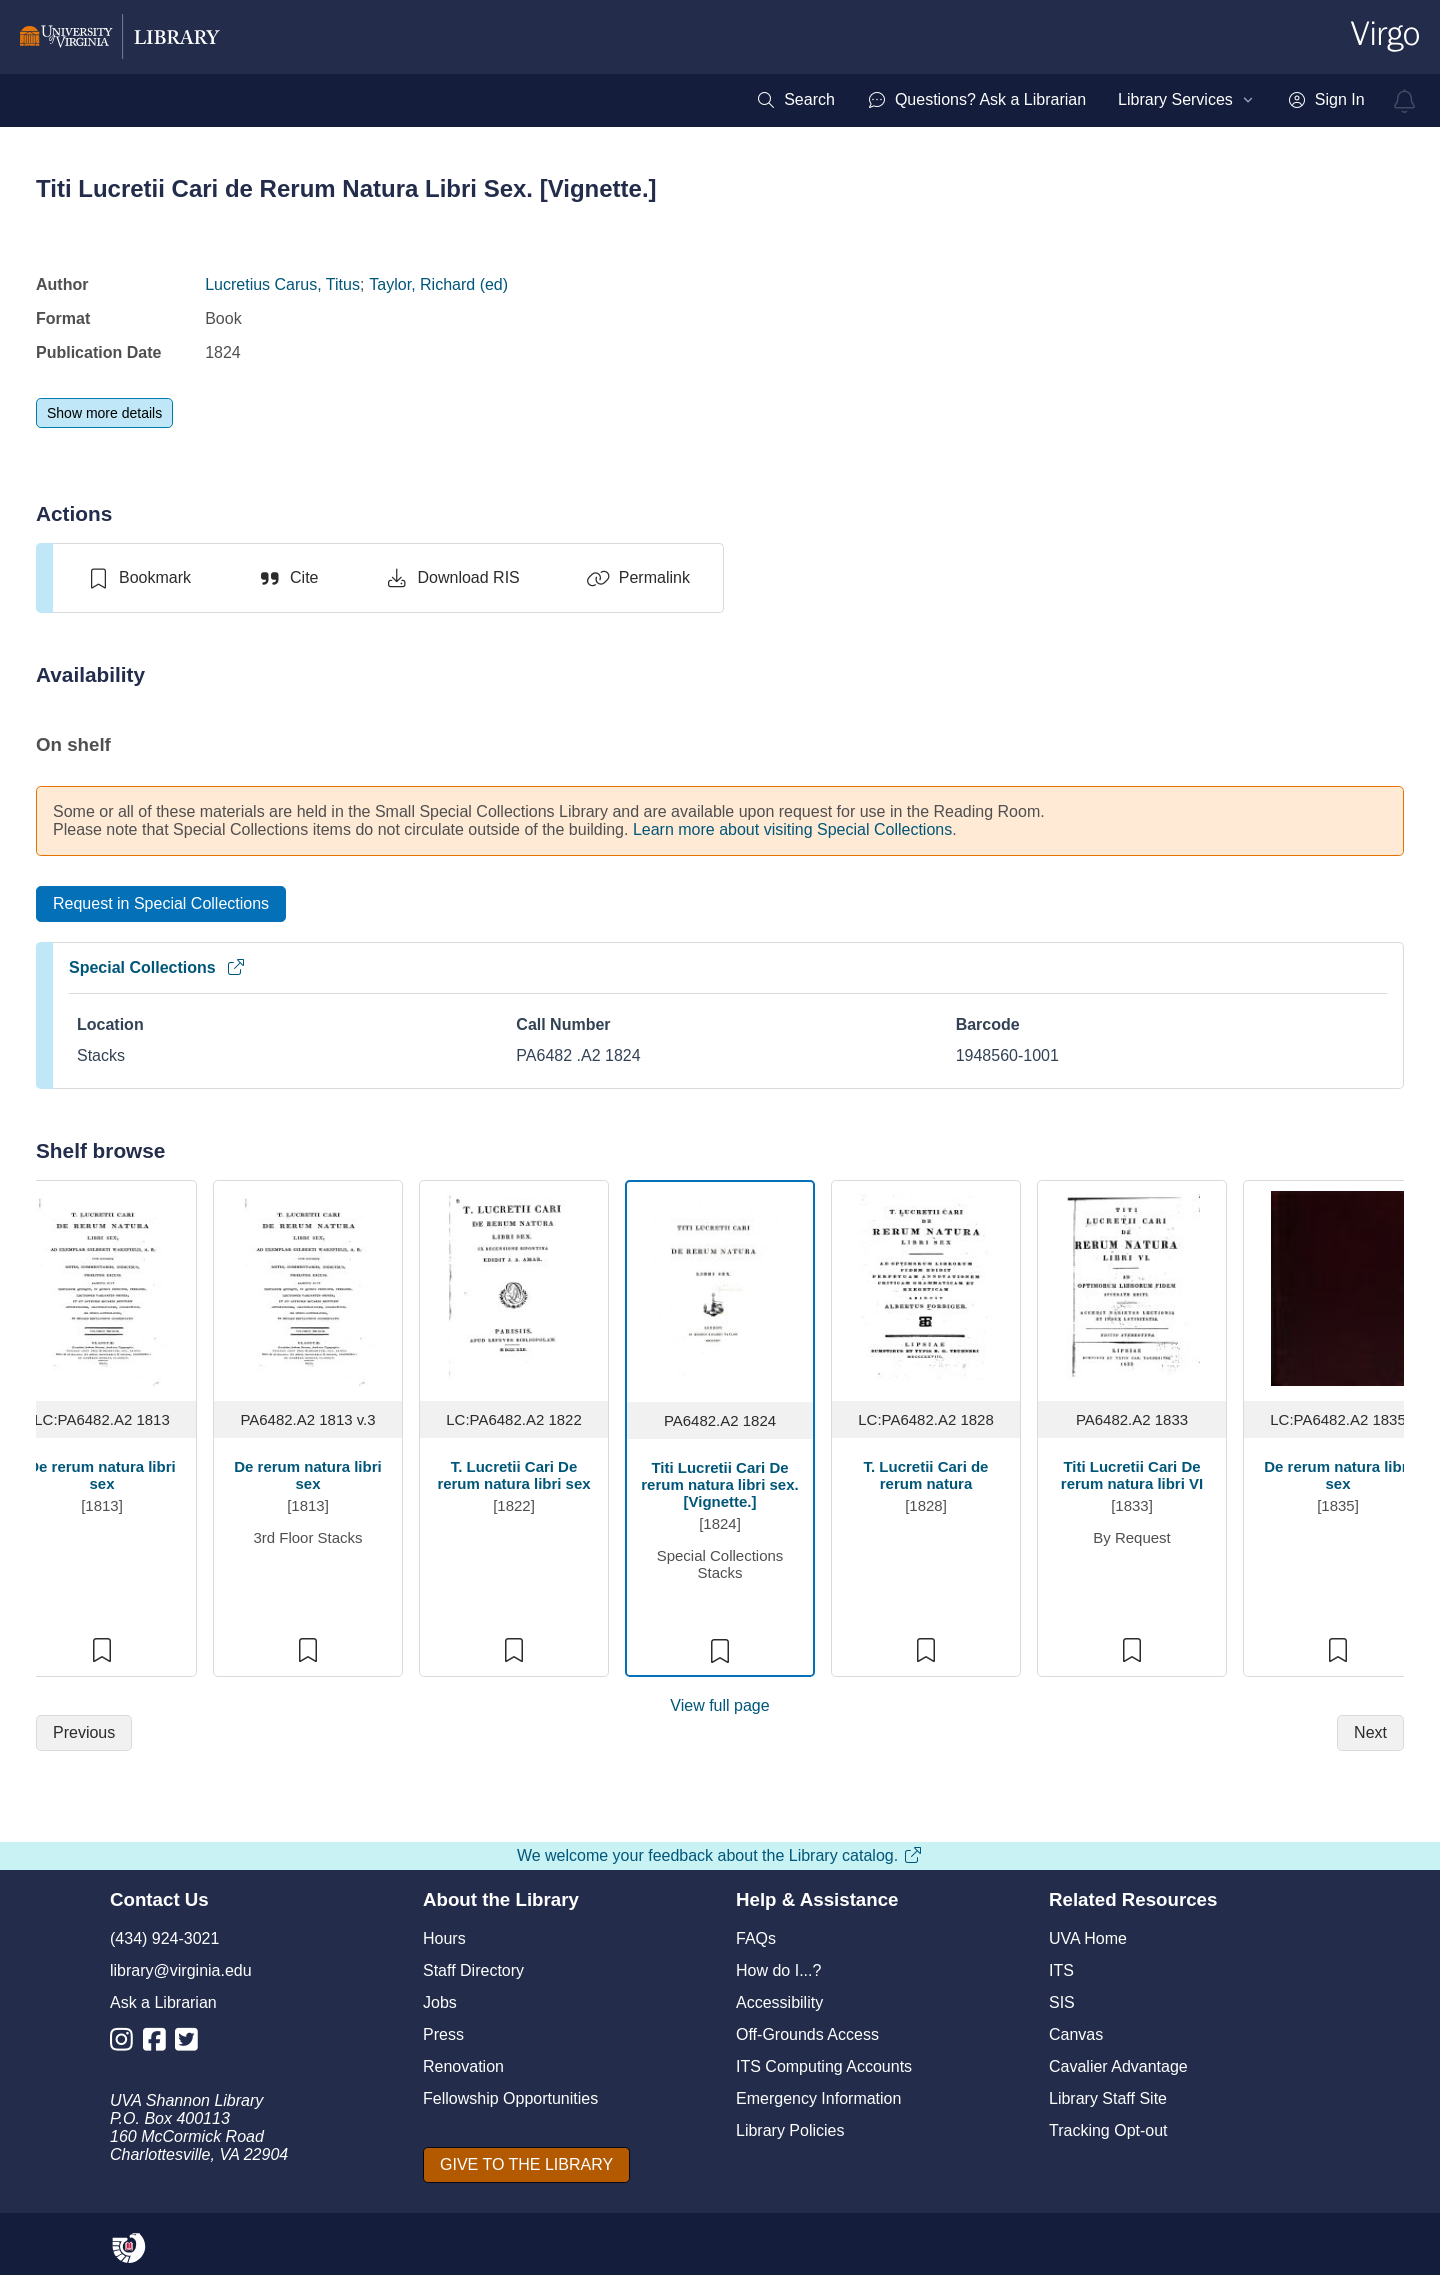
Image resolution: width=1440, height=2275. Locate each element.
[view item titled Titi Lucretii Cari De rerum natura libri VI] (1132, 1287)
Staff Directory (473, 1970)
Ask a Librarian (163, 2002)
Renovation (463, 2066)
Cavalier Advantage (1118, 2066)
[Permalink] (638, 578)
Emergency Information (818, 2098)
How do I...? (778, 1970)
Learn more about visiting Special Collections (792, 829)
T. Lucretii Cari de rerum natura (926, 1475)
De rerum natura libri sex (101, 1475)
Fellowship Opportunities (510, 2098)
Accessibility (779, 2002)
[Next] (1370, 1733)
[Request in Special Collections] (161, 904)
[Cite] (287, 578)
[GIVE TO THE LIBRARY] (526, 2165)
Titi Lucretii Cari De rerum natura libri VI (1132, 1475)
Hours (444, 1938)
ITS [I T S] (1061, 1970)
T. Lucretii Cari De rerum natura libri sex (513, 1475)
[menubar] (1060, 100)
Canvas (1076, 2034)
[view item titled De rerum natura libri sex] (102, 1287)
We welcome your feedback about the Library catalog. (720, 1855)
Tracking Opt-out (1108, 2130)
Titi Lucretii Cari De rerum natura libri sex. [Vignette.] (719, 1484)
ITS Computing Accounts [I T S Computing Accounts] (824, 2066)
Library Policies (790, 2130)
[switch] (138, 578)
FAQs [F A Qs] (756, 1938)
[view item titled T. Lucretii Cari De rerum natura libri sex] (514, 1287)
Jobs (440, 2002)
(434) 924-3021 (164, 1938)
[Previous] (84, 1733)
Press (443, 2034)
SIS (1062, 2002)
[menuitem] (795, 100)
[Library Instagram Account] (126, 2043)
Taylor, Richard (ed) (438, 284)
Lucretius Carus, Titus (282, 284)
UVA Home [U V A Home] (1088, 1938)
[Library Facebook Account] (159, 2043)
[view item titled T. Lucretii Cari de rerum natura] (926, 1287)
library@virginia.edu (181, 1970)
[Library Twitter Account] (191, 2043)
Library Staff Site (1108, 2098)
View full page (719, 1705)
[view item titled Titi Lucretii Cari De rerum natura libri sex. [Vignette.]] (720, 1288)
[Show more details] (104, 413)
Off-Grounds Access (807, 2034)
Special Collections (157, 967)
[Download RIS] (451, 578)
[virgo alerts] (1405, 101)
